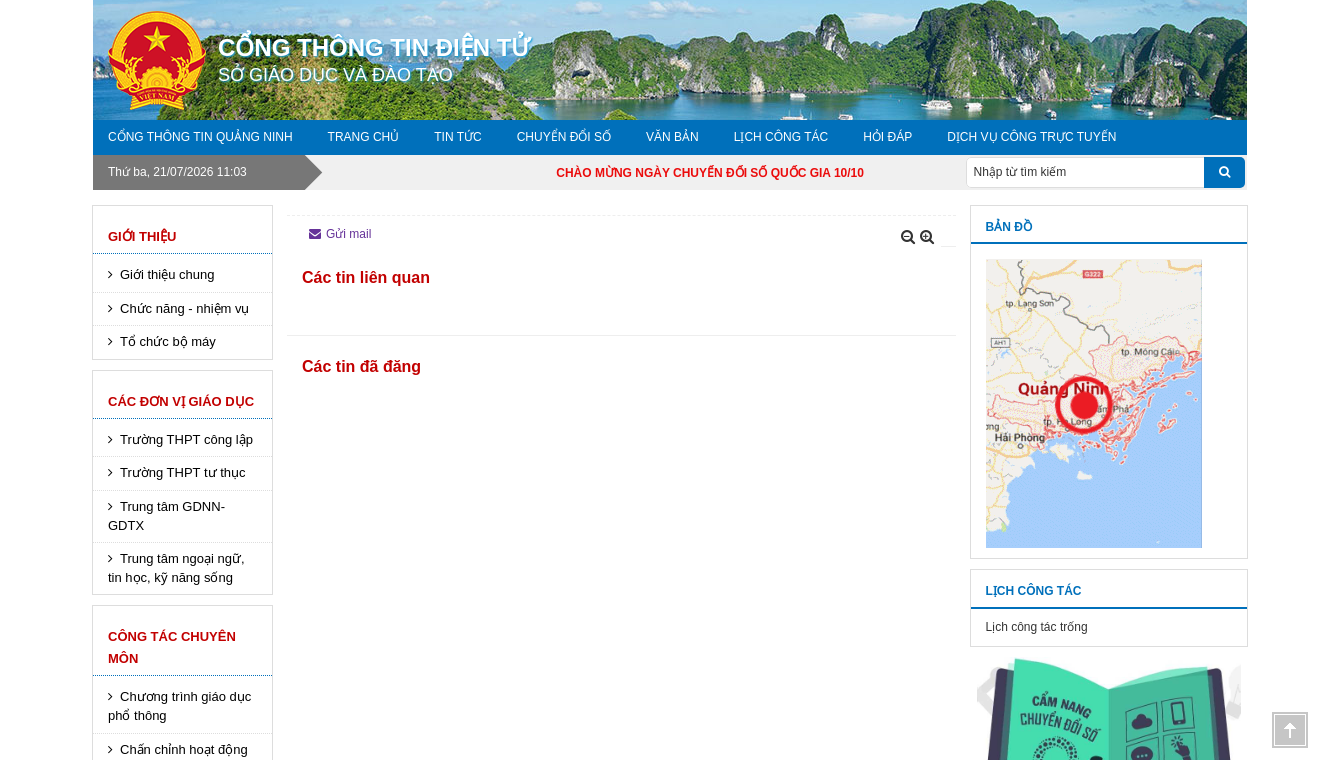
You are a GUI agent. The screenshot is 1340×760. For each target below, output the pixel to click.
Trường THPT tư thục (183, 472)
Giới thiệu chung (167, 274)
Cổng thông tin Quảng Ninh (200, 137)
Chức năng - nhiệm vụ (185, 308)
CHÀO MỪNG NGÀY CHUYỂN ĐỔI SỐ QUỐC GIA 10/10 (727, 173)
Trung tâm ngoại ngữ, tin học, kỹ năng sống (176, 568)
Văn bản (672, 137)
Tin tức (457, 137)
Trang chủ (364, 137)
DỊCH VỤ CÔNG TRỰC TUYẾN (1031, 137)
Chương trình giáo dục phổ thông (179, 706)
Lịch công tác (781, 137)
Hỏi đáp (887, 137)
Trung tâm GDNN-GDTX (166, 516)
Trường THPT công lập (186, 439)
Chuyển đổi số (564, 137)
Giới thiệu (142, 236)
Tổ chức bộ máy (168, 341)
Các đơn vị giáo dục (181, 401)
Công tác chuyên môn (172, 647)
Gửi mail (340, 234)
